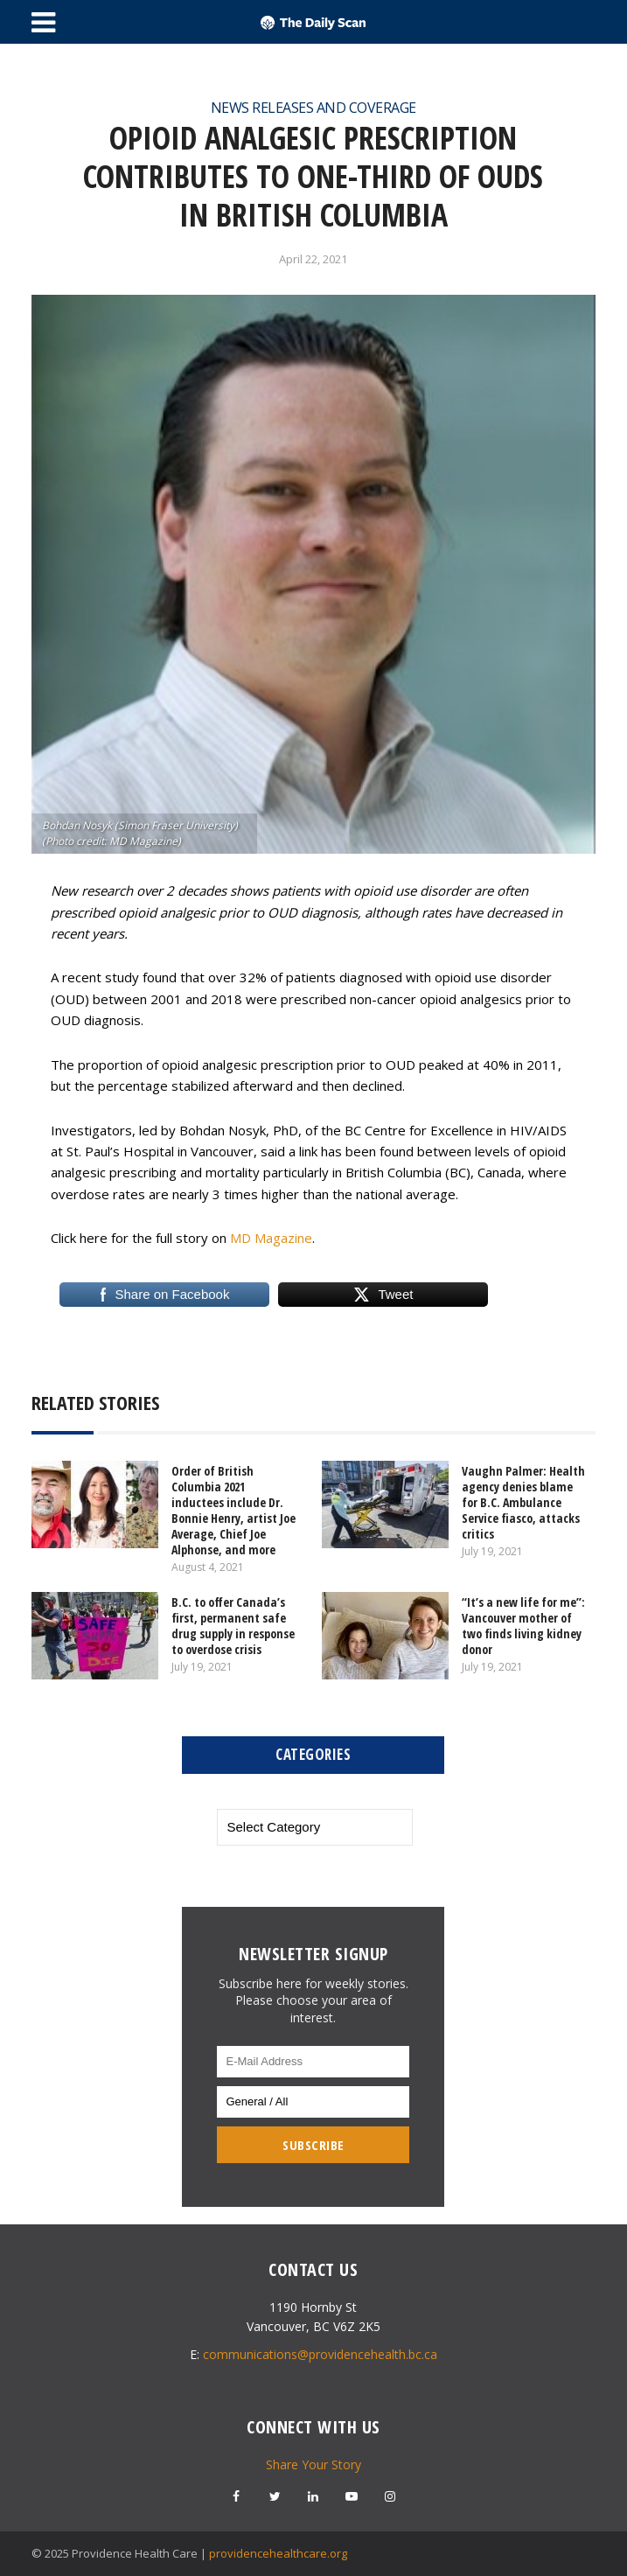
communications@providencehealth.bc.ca (320, 2354)
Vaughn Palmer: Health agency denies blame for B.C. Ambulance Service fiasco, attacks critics (523, 1502)
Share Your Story (313, 2464)
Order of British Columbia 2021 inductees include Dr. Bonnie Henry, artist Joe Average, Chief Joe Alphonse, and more (233, 1510)
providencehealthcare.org (278, 2553)
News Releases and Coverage (313, 107)
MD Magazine (271, 1237)
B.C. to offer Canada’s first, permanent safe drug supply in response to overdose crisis (233, 1626)
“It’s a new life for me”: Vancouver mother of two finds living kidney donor (523, 1626)
